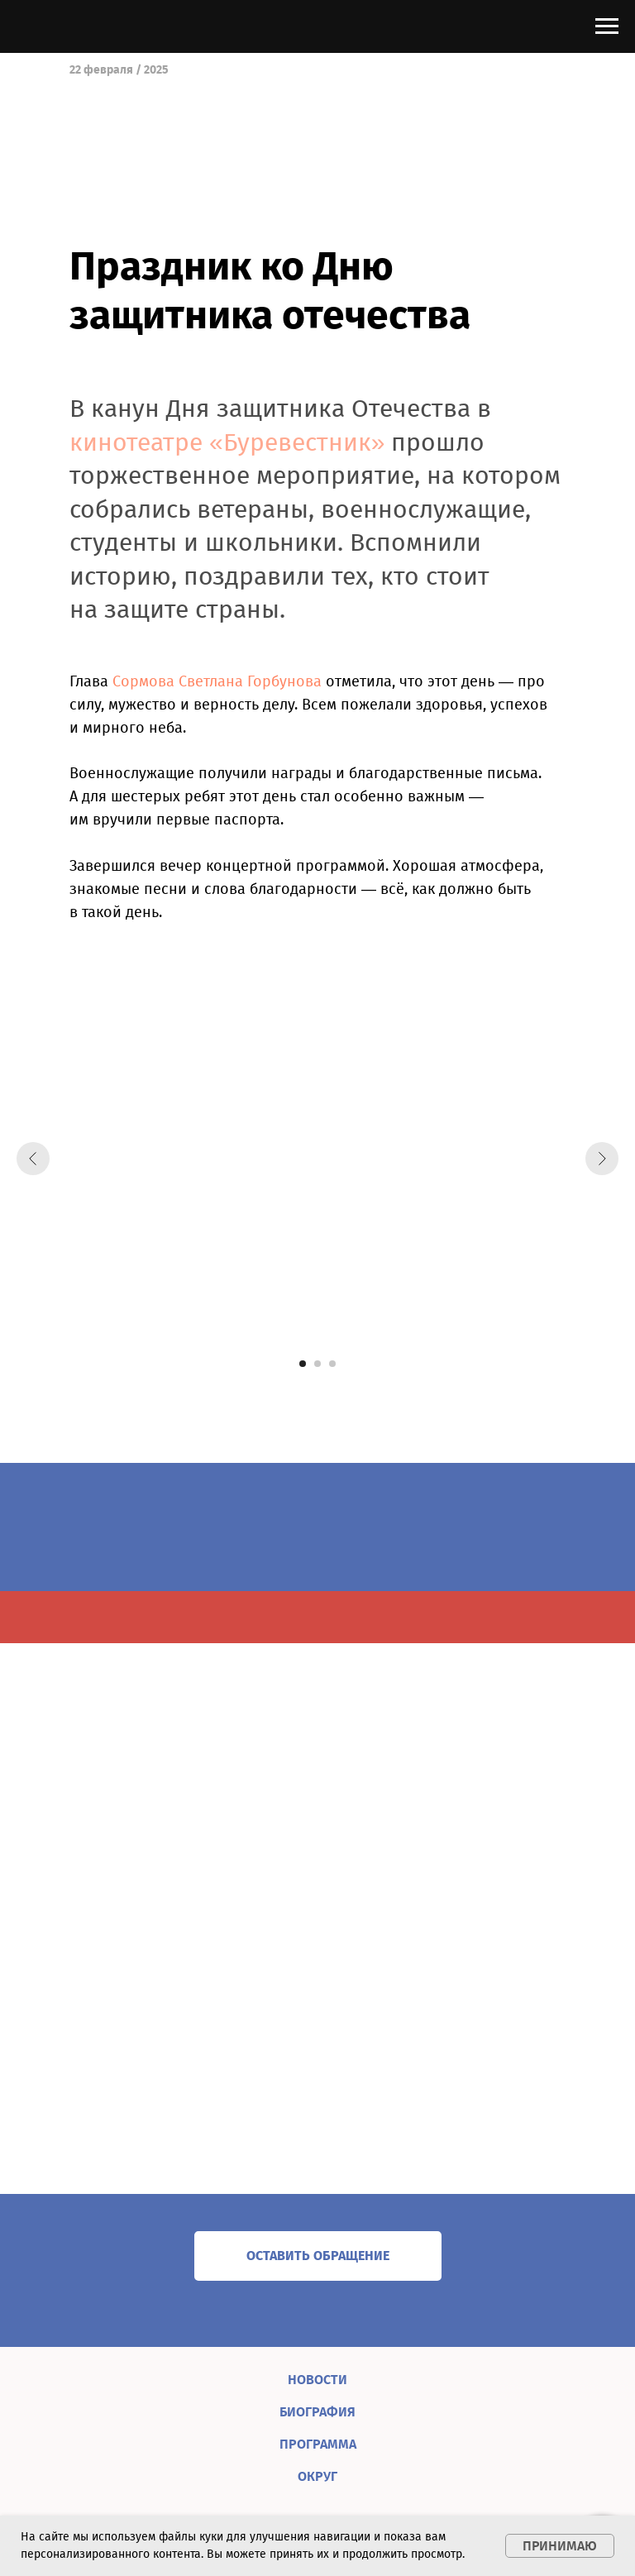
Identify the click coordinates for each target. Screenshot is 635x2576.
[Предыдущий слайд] (33, 1158)
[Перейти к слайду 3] (332, 1363)
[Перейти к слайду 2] (317, 1363)
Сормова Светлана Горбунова (217, 681)
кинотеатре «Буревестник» (226, 442)
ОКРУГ (317, 2476)
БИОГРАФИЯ (317, 2412)
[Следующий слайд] (601, 1158)
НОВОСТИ (317, 2379)
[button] (318, 2256)
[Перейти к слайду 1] (302, 1363)
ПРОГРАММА (317, 2444)
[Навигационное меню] (606, 26)
